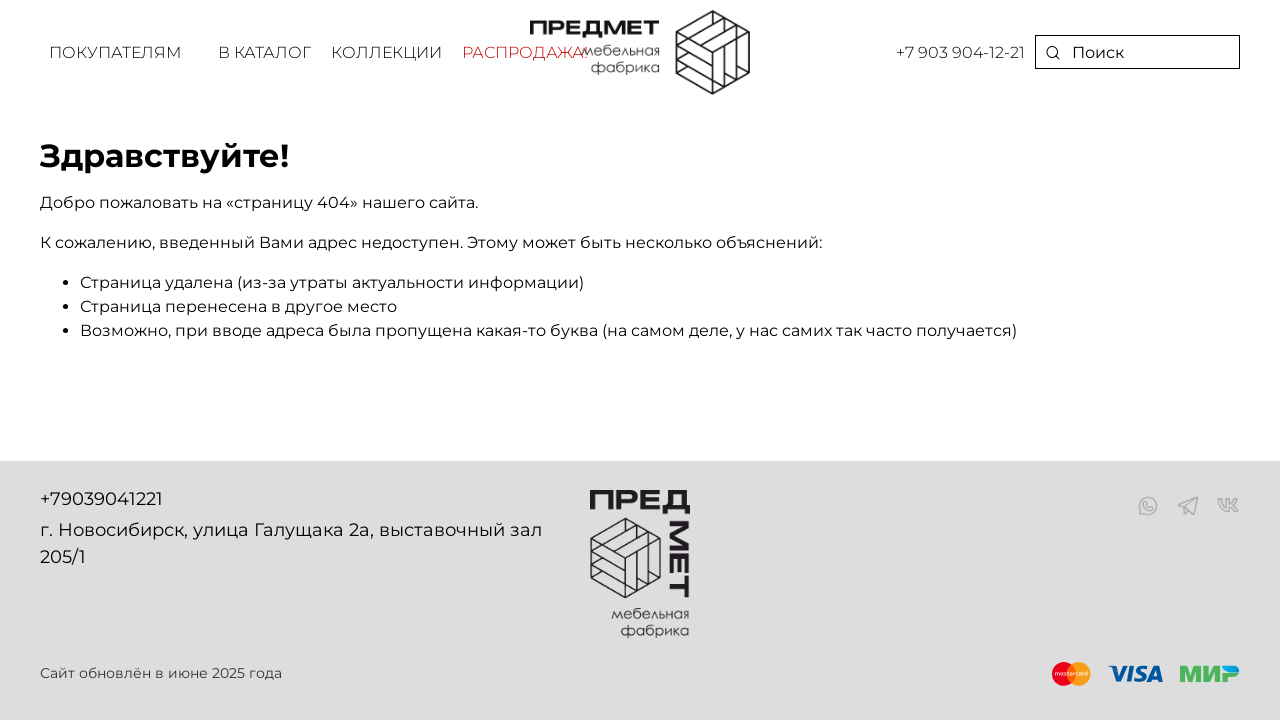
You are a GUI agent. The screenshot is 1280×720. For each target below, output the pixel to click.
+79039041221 (101, 499)
